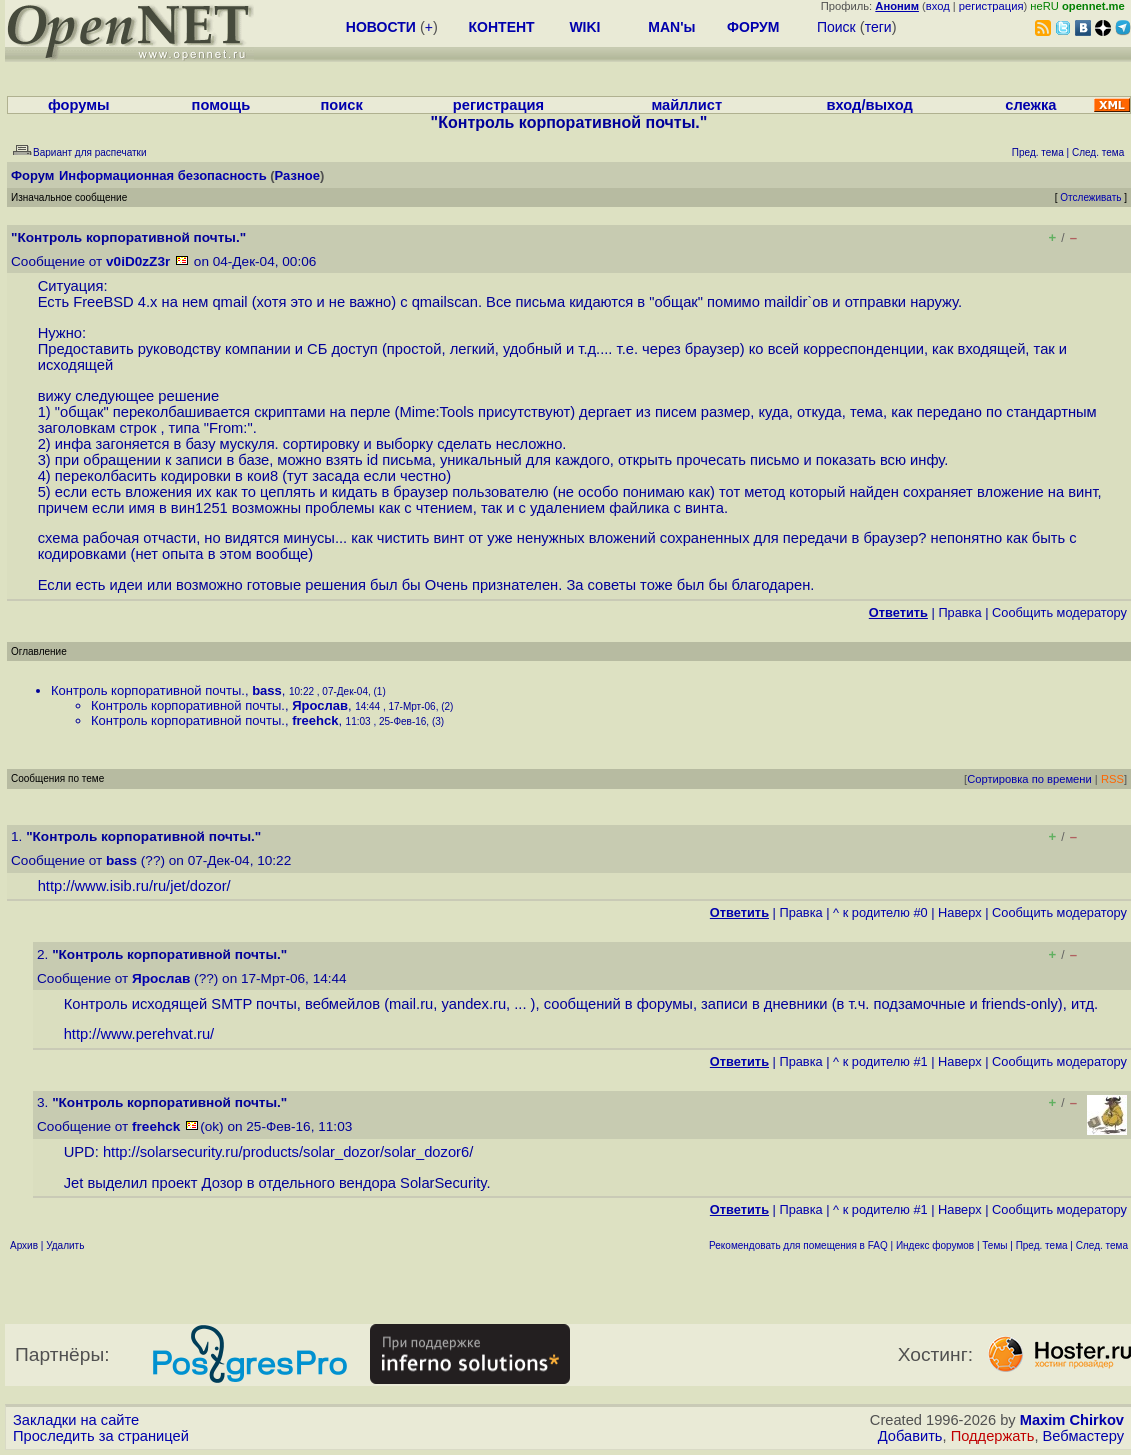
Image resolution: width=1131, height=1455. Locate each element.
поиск (341, 105)
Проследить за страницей (101, 1436)
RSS (1112, 779)
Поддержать (993, 1436)
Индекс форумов (935, 1245)
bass (267, 690)
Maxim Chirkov (1072, 1420)
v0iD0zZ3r (138, 261)
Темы (994, 1245)
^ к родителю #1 (880, 1061)
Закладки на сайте (76, 1420)
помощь (221, 105)
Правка (959, 612)
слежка (1030, 105)
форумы (79, 105)
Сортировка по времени (1029, 779)
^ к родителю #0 (880, 912)
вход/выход (870, 105)
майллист (686, 105)
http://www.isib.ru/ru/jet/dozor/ (134, 886)
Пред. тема (1042, 1245)
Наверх (960, 912)
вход (938, 6)
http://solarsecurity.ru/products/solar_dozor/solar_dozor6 (286, 1152)
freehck (315, 720)
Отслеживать (1090, 197)
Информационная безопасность (163, 175)
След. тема (1102, 1245)
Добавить (910, 1436)
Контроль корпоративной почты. (148, 690)
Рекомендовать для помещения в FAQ (798, 1245)
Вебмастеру (1083, 1436)
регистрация (991, 6)
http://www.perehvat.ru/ (139, 1034)
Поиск (836, 27)
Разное (297, 175)
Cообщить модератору (1059, 612)
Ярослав (320, 705)
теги (878, 27)
